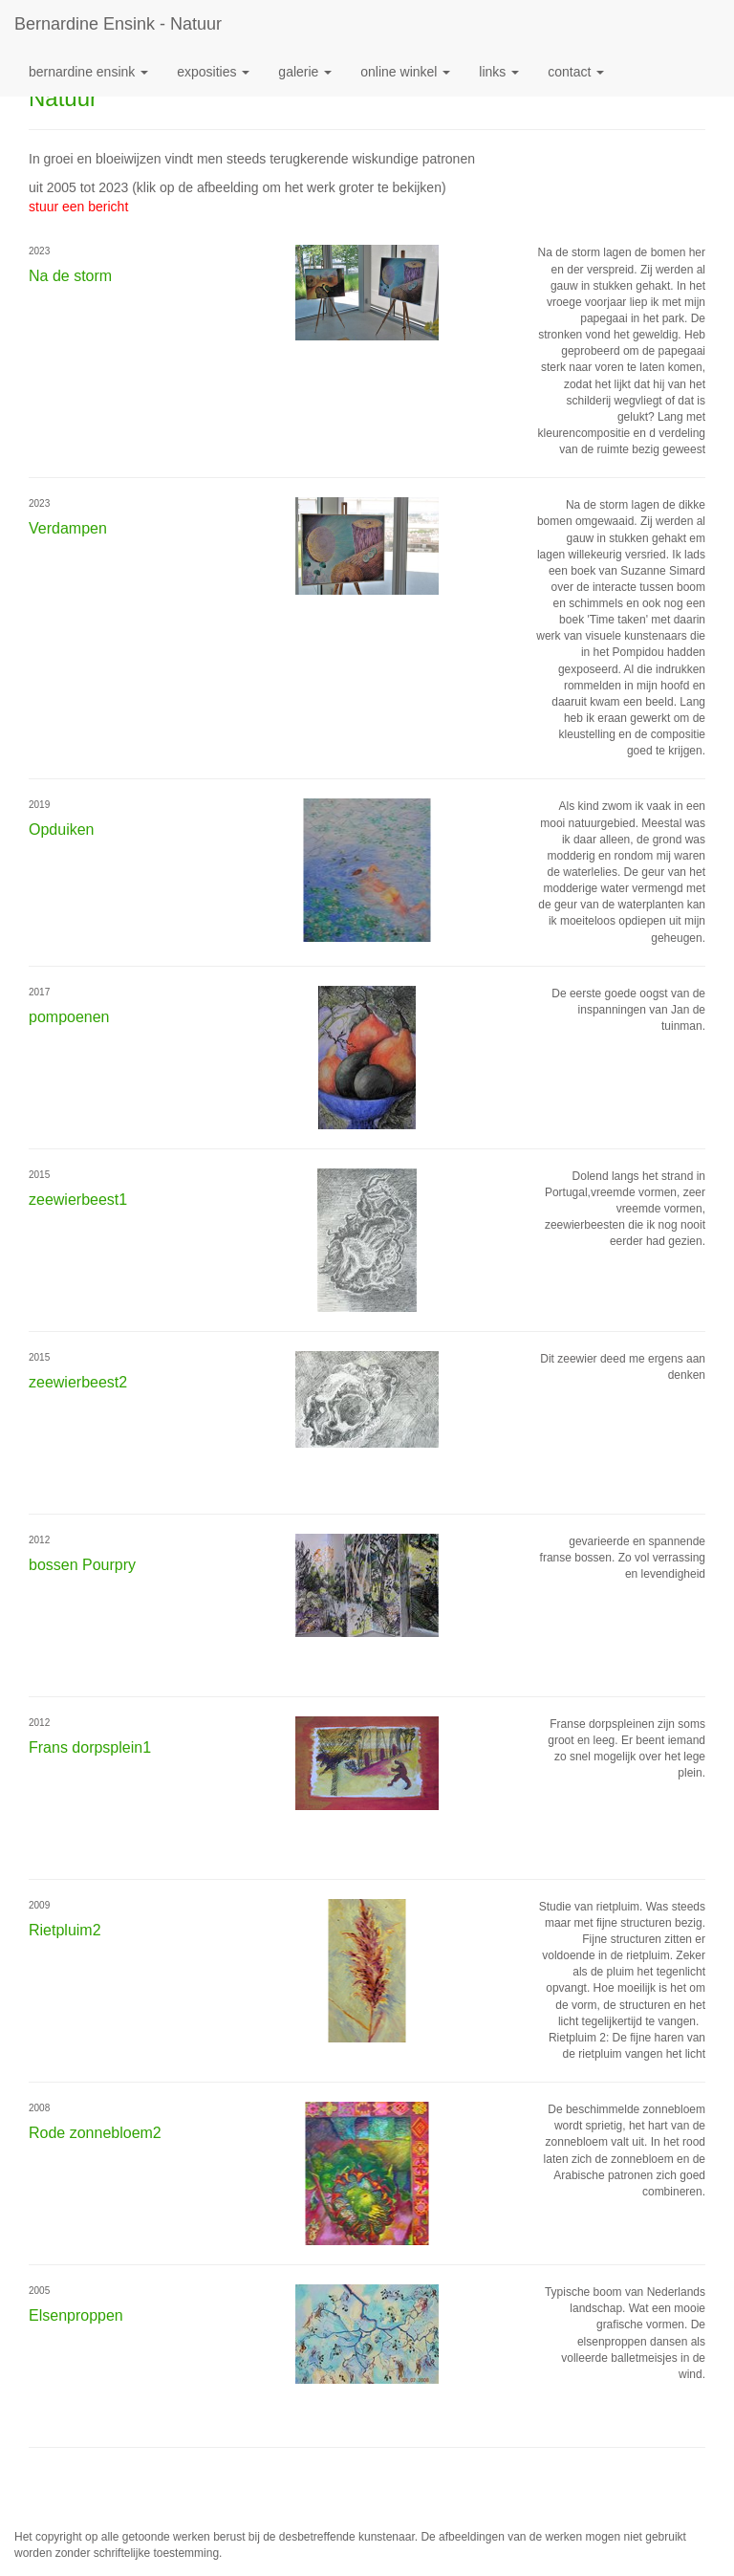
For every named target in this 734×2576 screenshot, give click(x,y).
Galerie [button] (305, 71)
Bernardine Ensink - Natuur (118, 23)
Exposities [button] (213, 71)
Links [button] (499, 71)
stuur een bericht (78, 206)
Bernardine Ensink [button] (88, 71)
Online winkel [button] (405, 71)
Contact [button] (576, 71)
